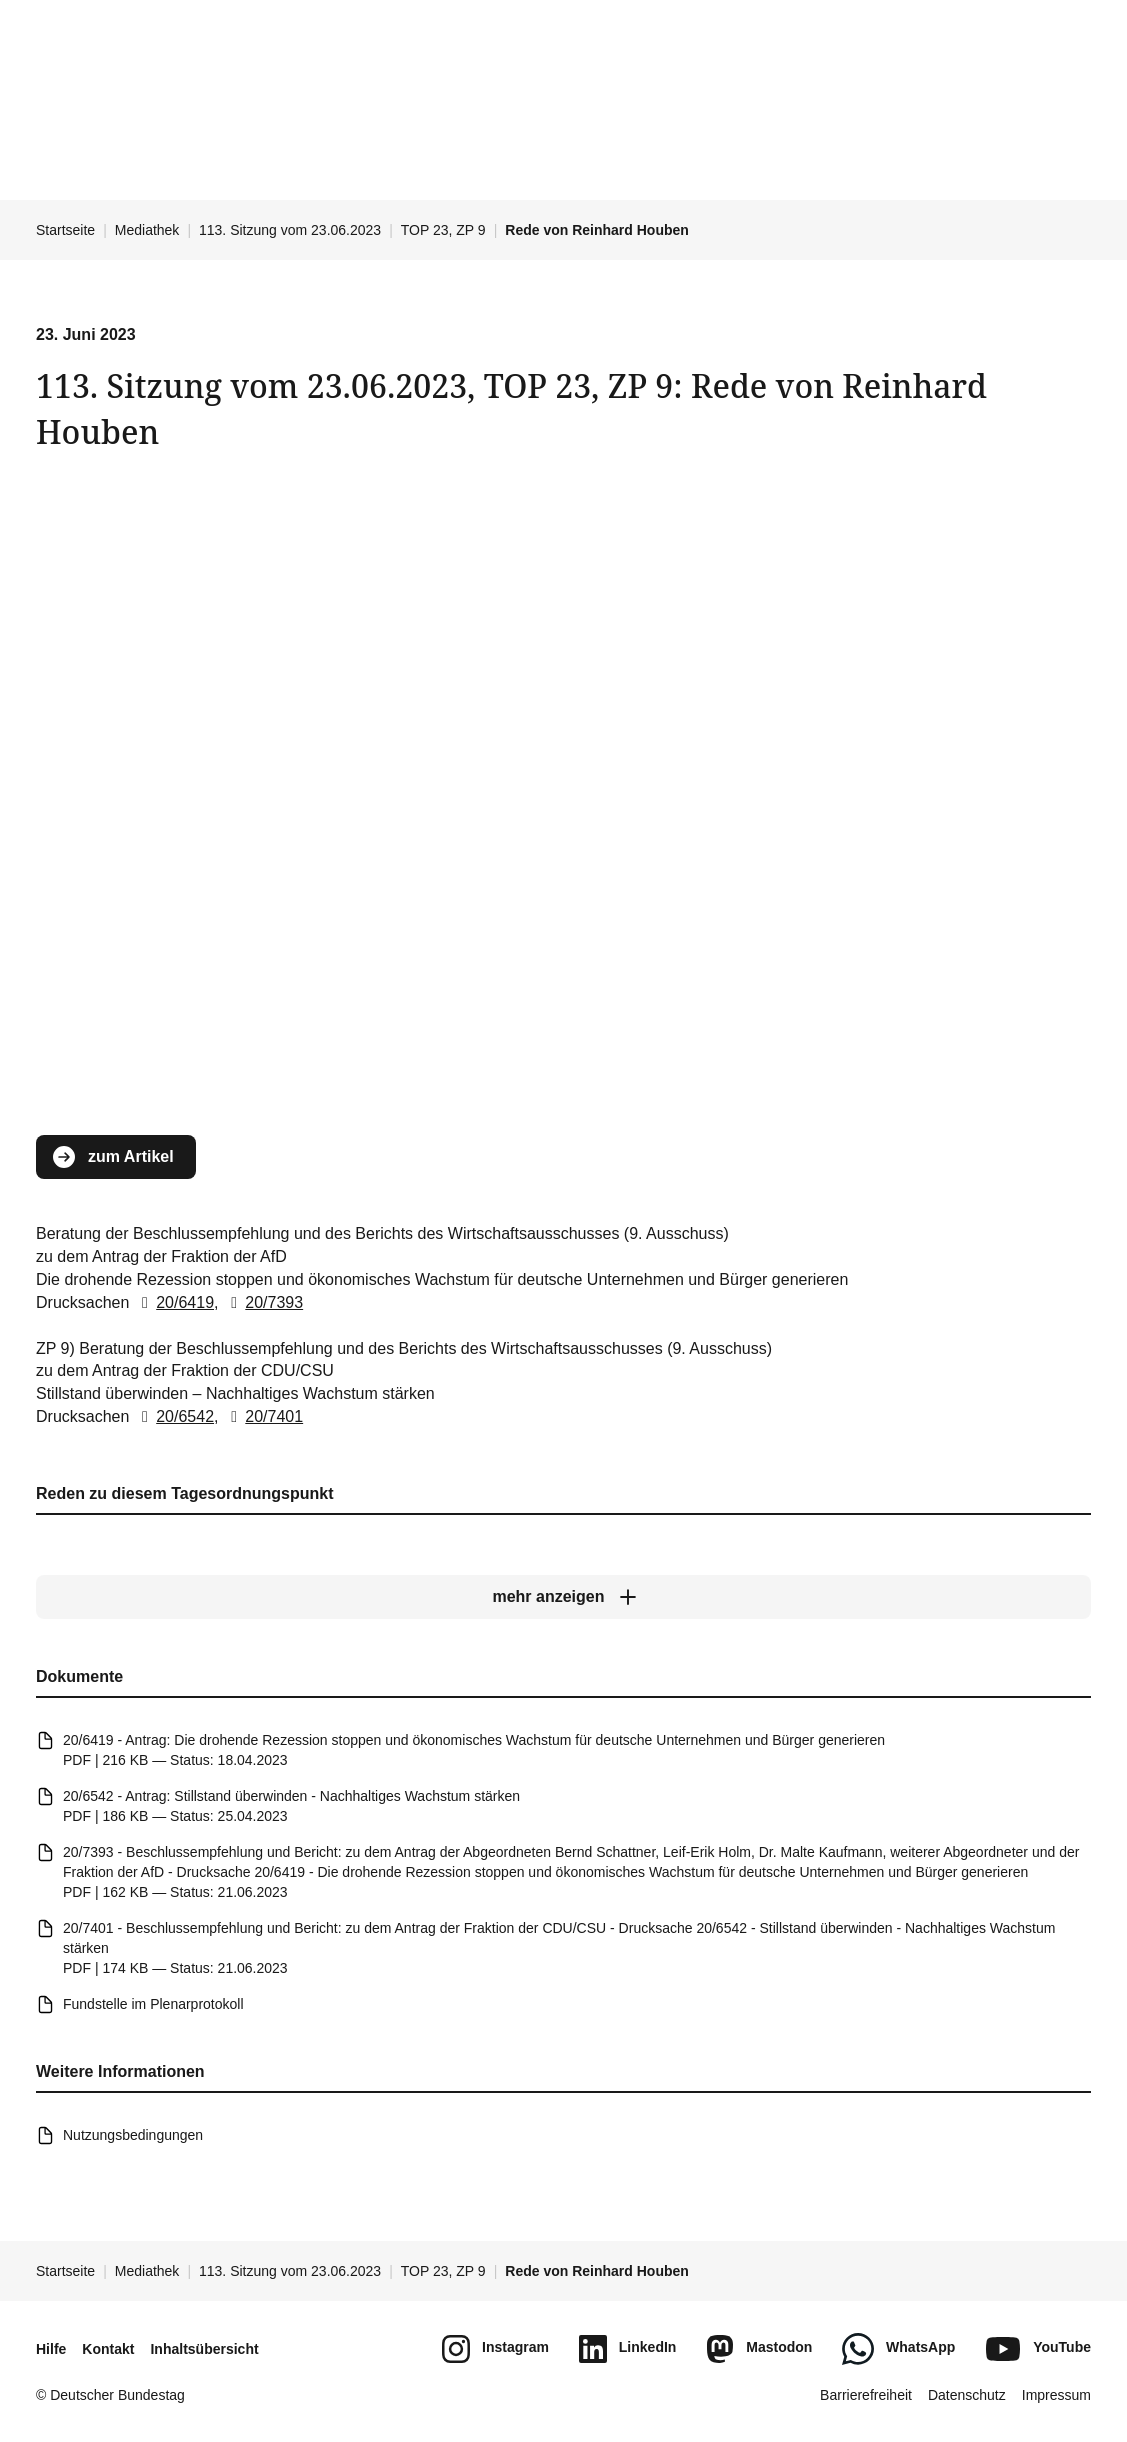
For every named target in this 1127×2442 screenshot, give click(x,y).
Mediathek (147, 230)
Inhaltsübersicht (204, 2349)
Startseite (65, 230)
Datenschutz (967, 2395)
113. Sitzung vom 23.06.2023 (290, 230)
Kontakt (108, 2349)
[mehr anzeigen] (563, 1597)
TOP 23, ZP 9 (443, 230)
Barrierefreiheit (866, 2395)
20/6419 (174, 1302)
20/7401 (263, 1416)
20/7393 (263, 1302)
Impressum (1056, 2395)
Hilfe (51, 2349)
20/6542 (174, 1416)
